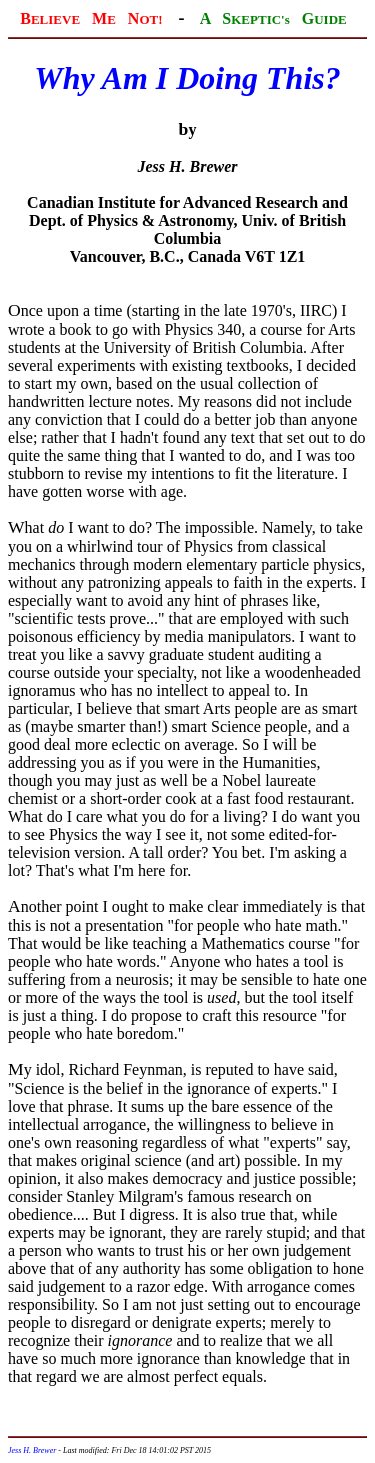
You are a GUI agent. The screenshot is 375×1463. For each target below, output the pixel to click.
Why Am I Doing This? (187, 78)
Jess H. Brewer (32, 1450)
